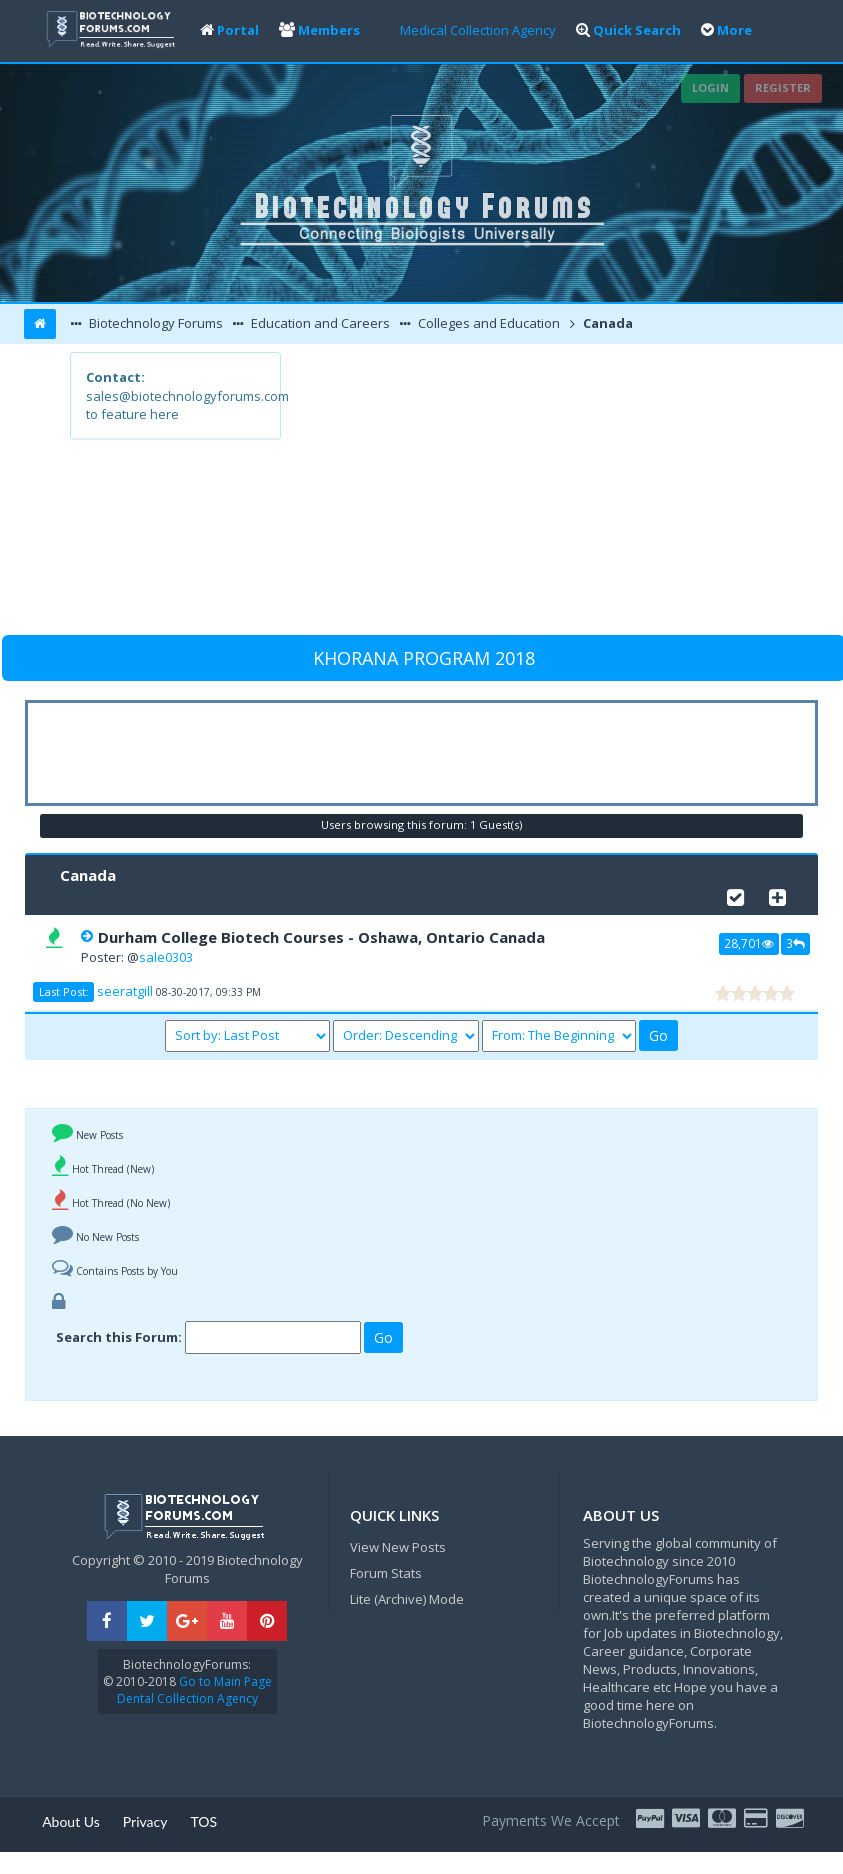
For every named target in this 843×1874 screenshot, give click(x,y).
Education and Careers (319, 323)
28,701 (749, 943)
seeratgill (125, 991)
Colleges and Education (487, 323)
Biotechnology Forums (154, 323)
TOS (203, 1821)
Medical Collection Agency (478, 30)
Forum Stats (386, 1573)
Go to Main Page (224, 1681)
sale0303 (166, 957)
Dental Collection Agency (187, 1698)
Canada (606, 323)
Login (710, 87)
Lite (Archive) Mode (407, 1599)
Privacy (145, 1821)
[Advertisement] (525, 492)
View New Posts (398, 1547)
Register (783, 87)
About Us (71, 1821)
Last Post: (64, 991)
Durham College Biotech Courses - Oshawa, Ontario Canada (321, 937)
